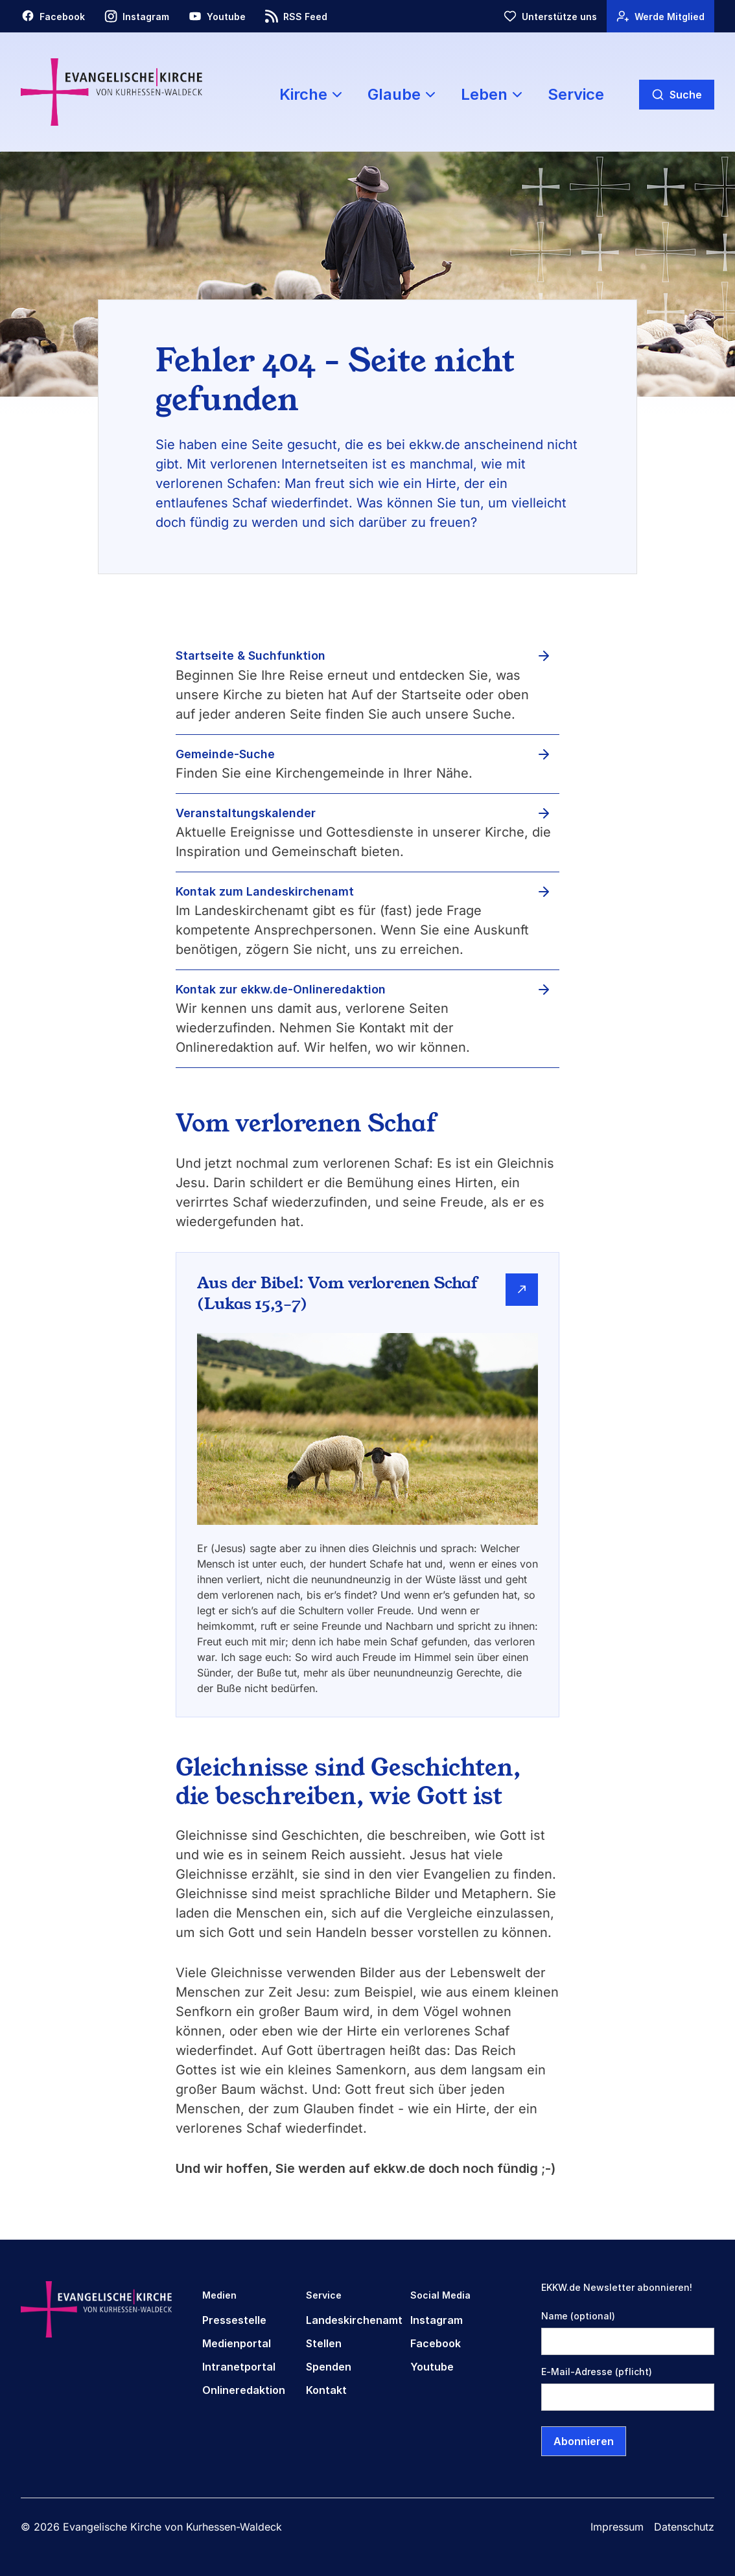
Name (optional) (578, 2315)
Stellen (324, 2343)
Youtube (432, 2366)
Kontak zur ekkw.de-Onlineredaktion (281, 989)
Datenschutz (684, 2526)
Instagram (436, 2320)
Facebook (435, 2343)
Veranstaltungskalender (246, 813)
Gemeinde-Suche (225, 754)
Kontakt (326, 2390)
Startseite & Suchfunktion (250, 655)
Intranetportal (238, 2366)
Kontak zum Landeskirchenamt (265, 891)
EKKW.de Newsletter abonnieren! (616, 2287)
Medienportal (236, 2343)
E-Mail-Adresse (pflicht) (596, 2371)
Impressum (617, 2526)
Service (576, 94)
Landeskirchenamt (354, 2320)
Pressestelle (234, 2320)
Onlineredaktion (243, 2390)
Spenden (328, 2366)
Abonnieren (584, 2441)
